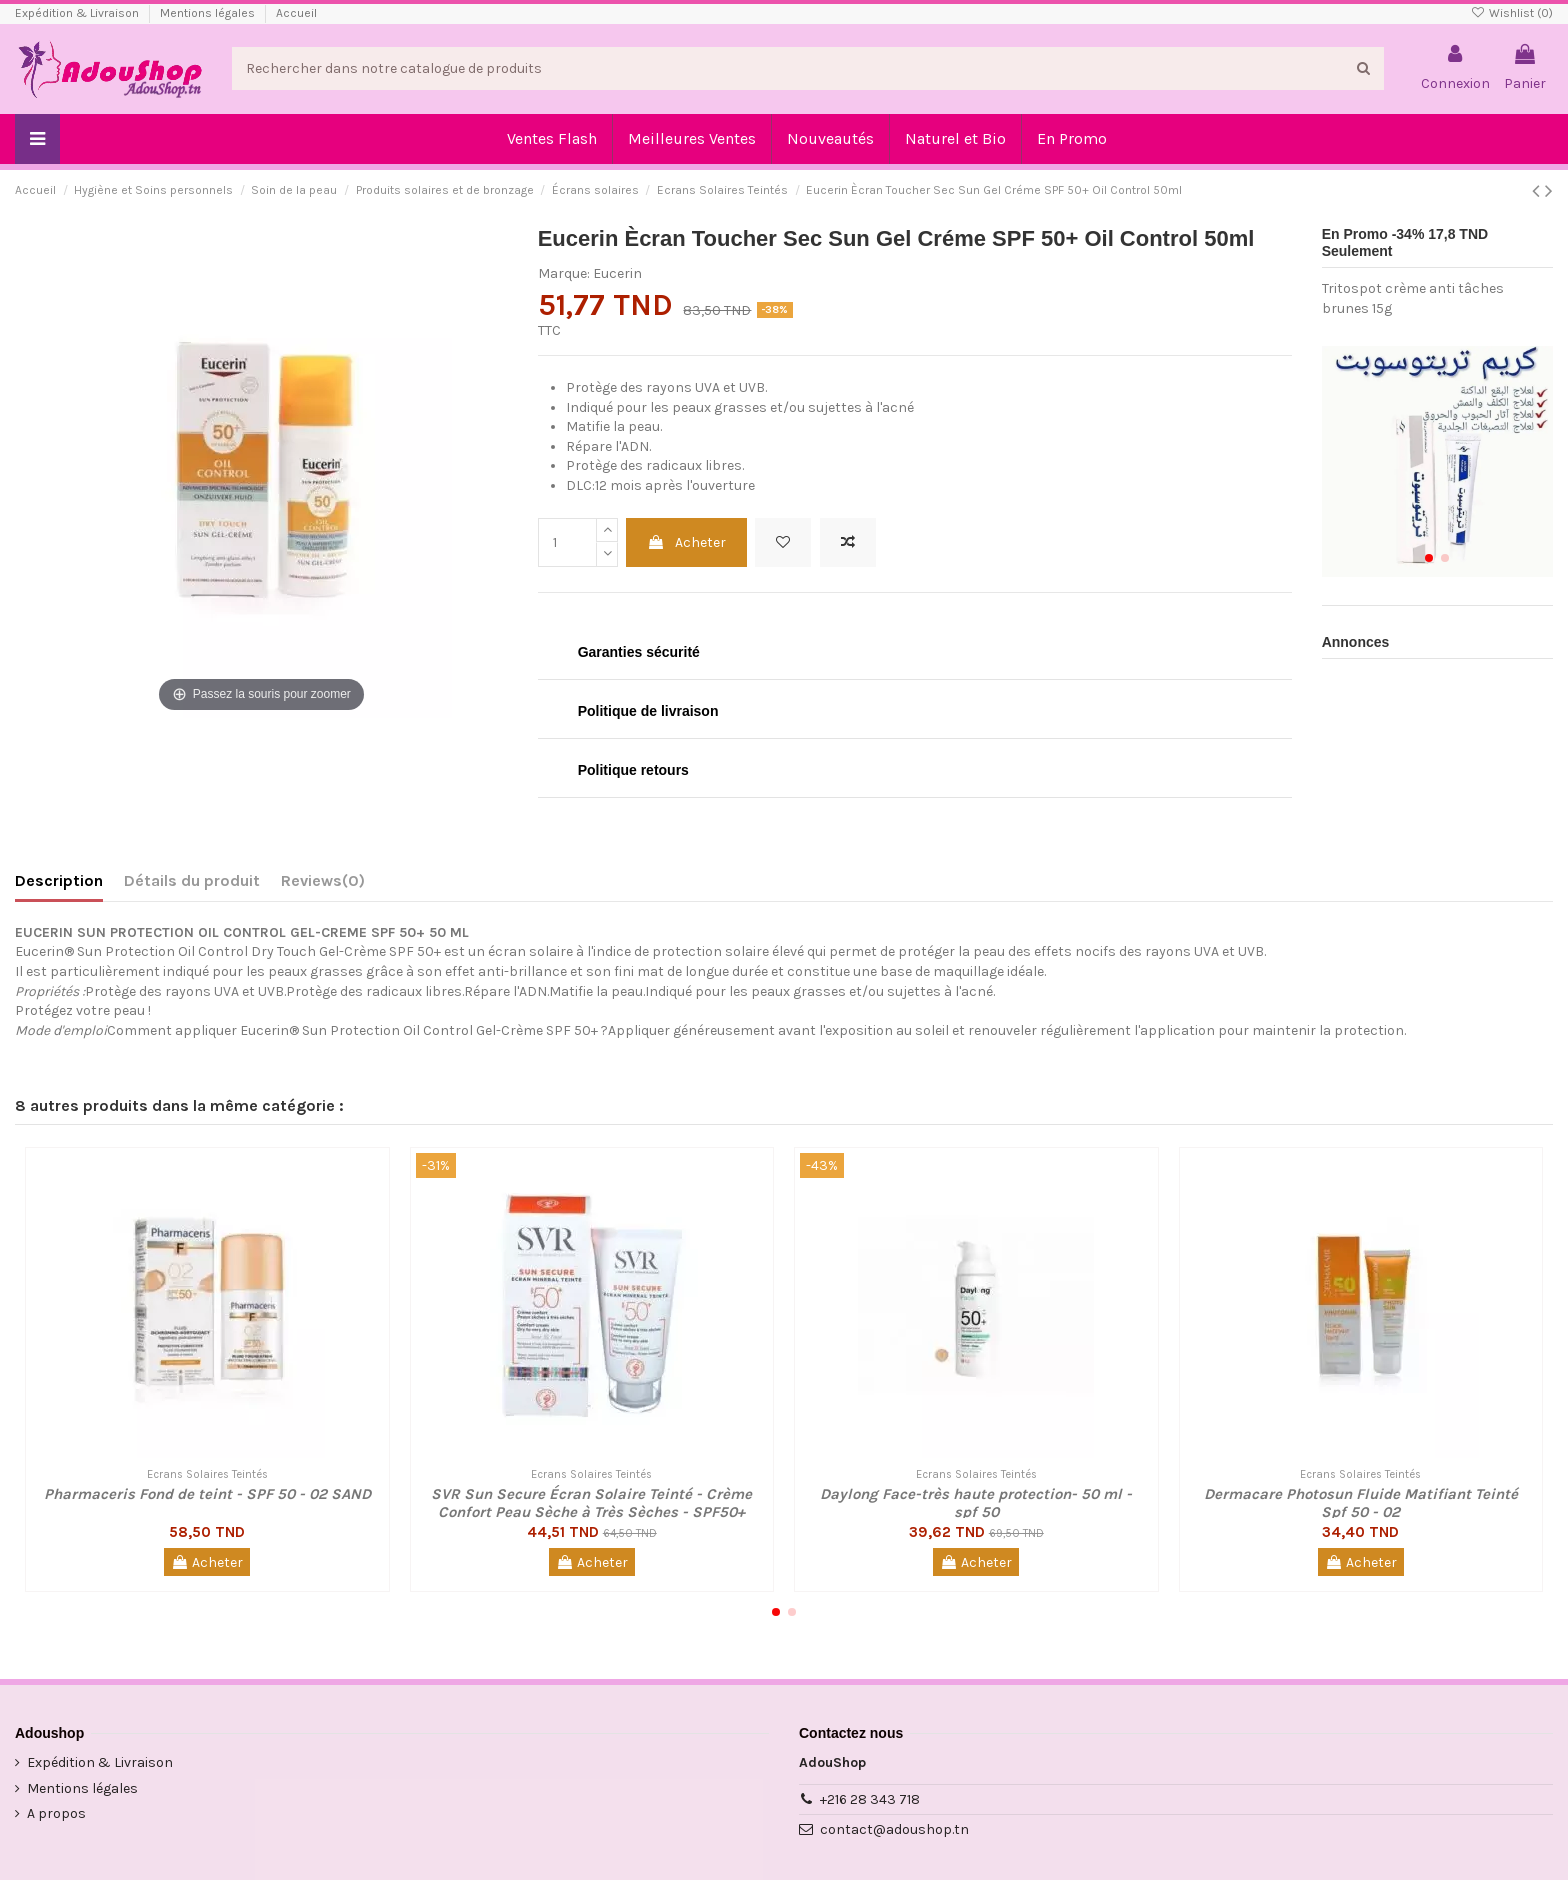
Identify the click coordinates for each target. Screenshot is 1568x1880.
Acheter (686, 542)
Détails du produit (192, 880)
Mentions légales (209, 13)
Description (59, 880)
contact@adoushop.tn (894, 1829)
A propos (56, 1813)
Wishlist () (1512, 13)
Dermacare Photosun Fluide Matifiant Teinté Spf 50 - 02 (1361, 1503)
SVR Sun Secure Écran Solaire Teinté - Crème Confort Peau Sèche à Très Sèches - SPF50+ (591, 1503)
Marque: (564, 273)
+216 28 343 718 (870, 1799)
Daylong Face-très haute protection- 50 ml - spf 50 (976, 1503)
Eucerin (617, 273)
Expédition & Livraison (78, 13)
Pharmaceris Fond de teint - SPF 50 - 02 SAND (207, 1494)
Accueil (296, 13)
